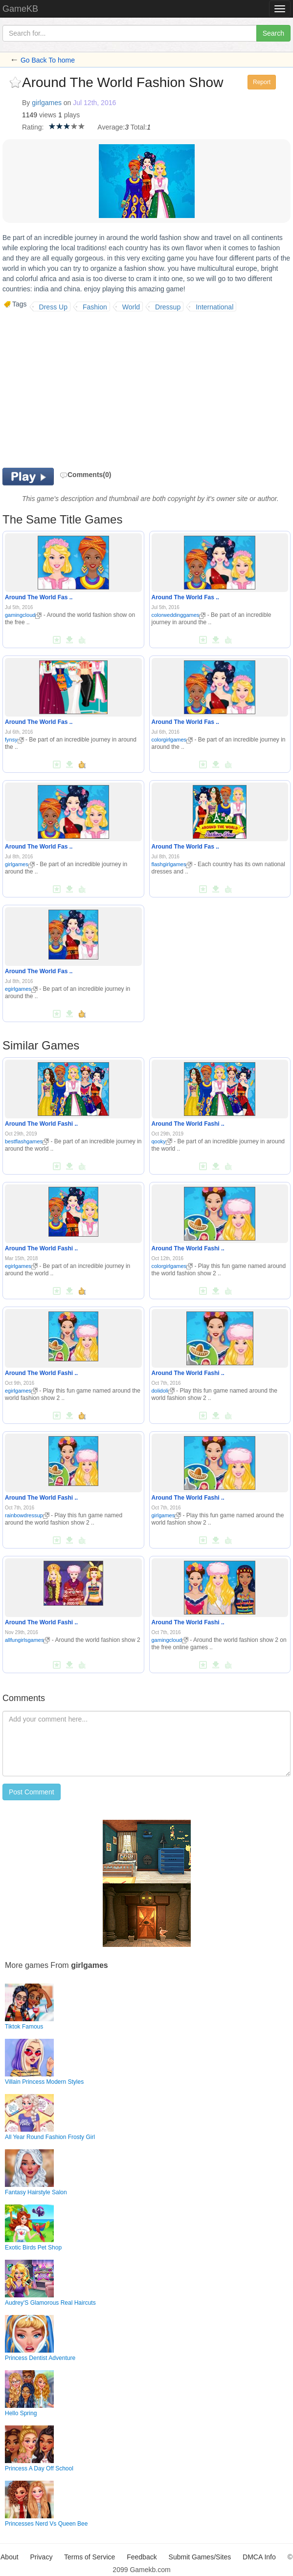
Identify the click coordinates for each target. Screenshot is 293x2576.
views (47, 115)
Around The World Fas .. (38, 597)
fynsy (14, 739)
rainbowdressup (27, 1515)
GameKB (20, 9)
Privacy (41, 2557)
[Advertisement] (84, 389)
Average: (111, 127)
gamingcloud (23, 615)
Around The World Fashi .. (41, 1123)
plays (72, 115)
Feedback (142, 2557)
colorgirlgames (172, 739)
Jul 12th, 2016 (94, 103)
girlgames (47, 103)
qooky (162, 1141)
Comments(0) (85, 475)
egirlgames (21, 989)
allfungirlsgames (27, 1640)
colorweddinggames (179, 615)
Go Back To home (48, 60)
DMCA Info (259, 2557)
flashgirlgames (172, 864)
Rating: (33, 127)
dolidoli (163, 1391)
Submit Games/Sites (200, 2557)
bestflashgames (27, 1141)
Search (273, 33)
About (9, 2557)
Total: (139, 127)
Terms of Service (89, 2557)
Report (261, 82)
